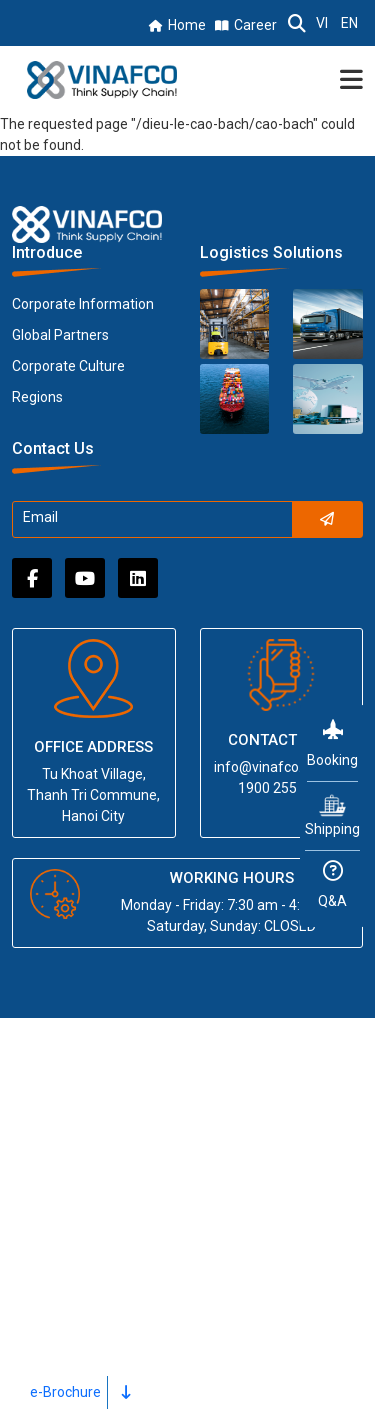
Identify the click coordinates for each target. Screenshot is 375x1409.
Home (187, 25)
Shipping (332, 814)
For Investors (67, 1226)
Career (255, 25)
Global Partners (60, 335)
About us (51, 1074)
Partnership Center (85, 1188)
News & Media (71, 1264)
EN (349, 23)
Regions (37, 397)
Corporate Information (83, 304)
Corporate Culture (68, 366)
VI (322, 23)
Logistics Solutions (88, 1112)
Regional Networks (86, 1150)
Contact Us (58, 1340)
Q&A (332, 885)
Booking (332, 744)
